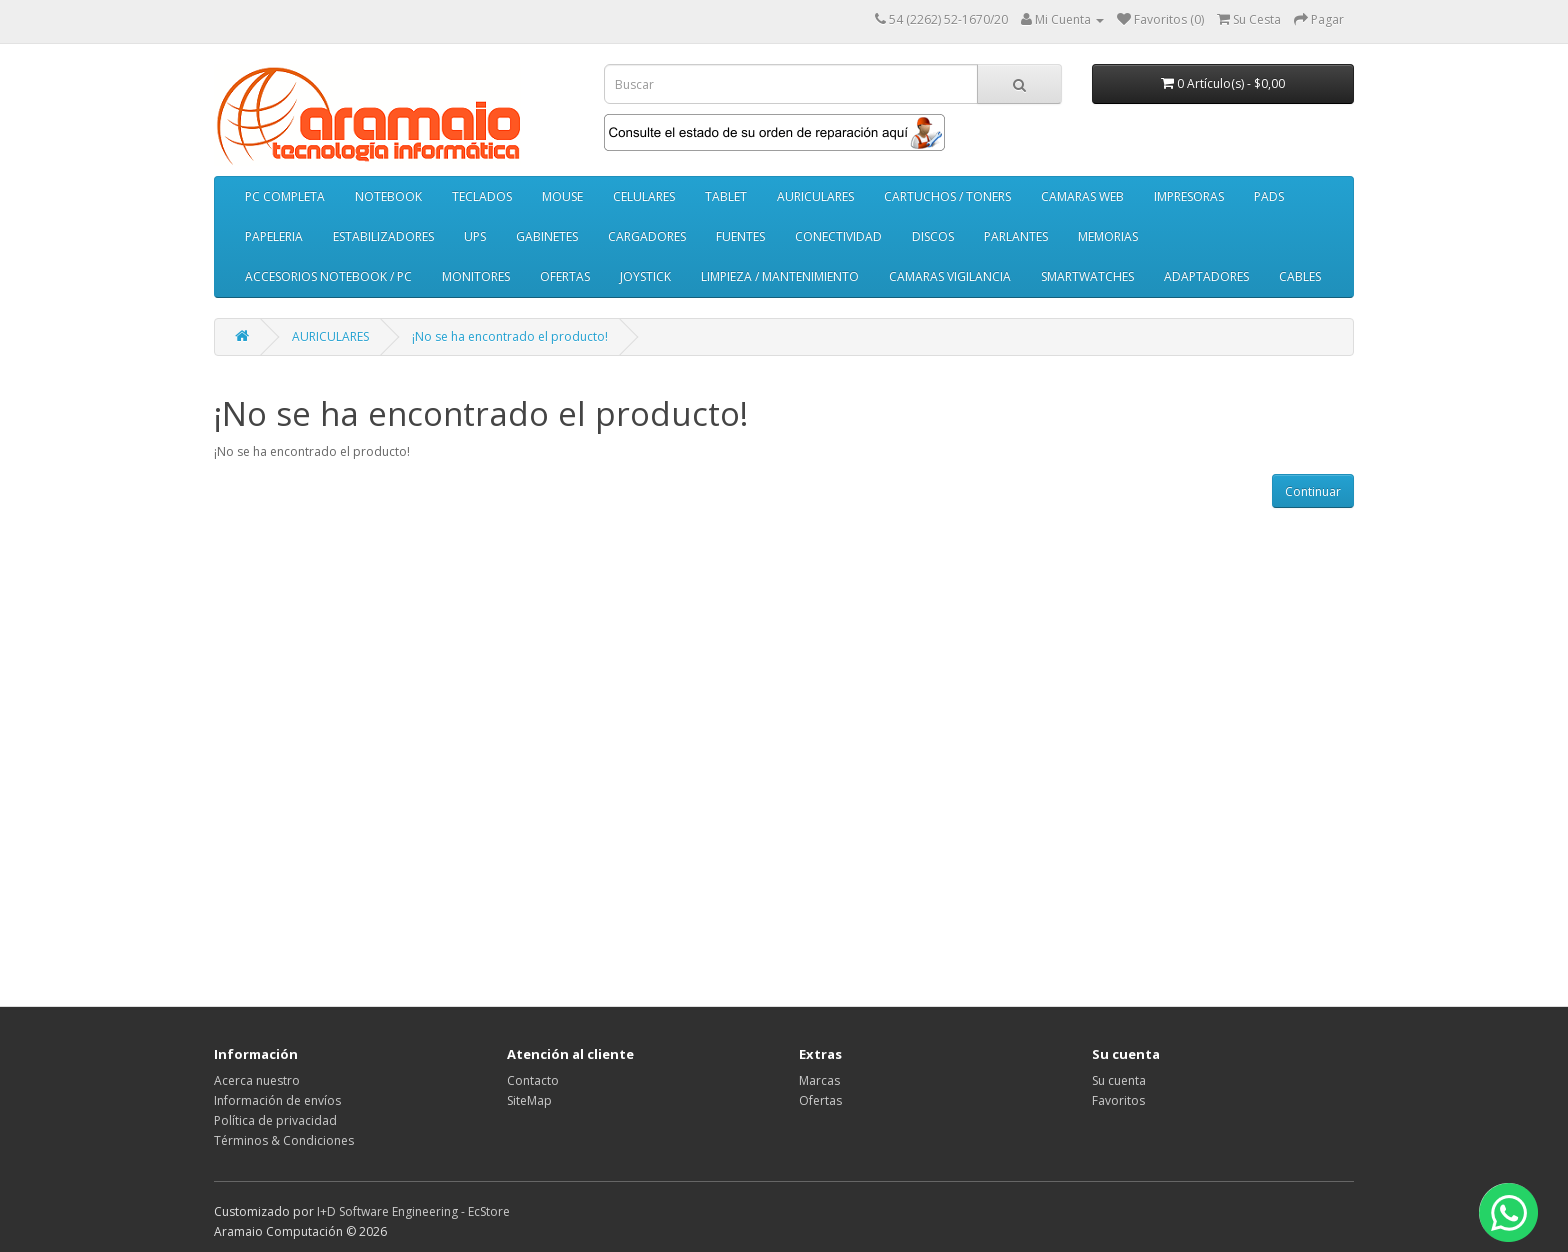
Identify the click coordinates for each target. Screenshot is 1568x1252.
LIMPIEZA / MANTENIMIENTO (780, 276)
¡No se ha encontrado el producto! (510, 336)
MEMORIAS (1108, 236)
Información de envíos (277, 1100)
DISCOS (933, 236)
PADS (1269, 196)
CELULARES (644, 196)
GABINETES (547, 236)
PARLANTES (1016, 236)
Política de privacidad (275, 1120)
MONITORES (476, 276)
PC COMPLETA (285, 196)
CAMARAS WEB (1082, 196)
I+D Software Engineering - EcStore (413, 1211)
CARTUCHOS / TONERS (947, 196)
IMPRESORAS (1189, 196)
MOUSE (562, 196)
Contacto (533, 1080)
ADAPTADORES (1206, 276)
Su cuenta (1119, 1080)
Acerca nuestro (257, 1080)
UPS (475, 236)
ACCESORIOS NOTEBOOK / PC (328, 276)
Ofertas (820, 1100)
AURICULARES (815, 196)
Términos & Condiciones (284, 1140)
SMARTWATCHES (1087, 276)
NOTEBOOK (388, 196)
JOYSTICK (645, 276)
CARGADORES (647, 236)
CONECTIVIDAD (838, 236)
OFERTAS (565, 276)
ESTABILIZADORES (383, 236)
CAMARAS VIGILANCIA (950, 276)
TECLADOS (482, 196)
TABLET (726, 196)
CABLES (1300, 276)
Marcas (819, 1080)
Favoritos (1118, 1100)
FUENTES (740, 236)
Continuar (1313, 491)
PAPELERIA (274, 236)
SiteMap (529, 1100)
